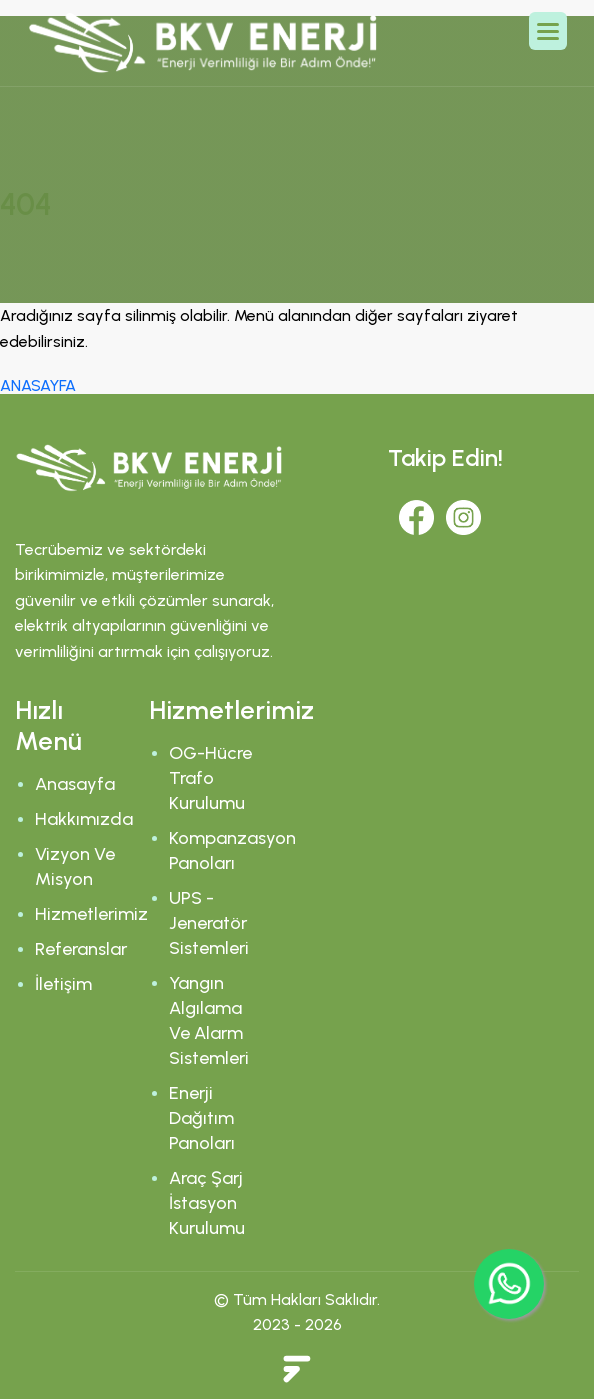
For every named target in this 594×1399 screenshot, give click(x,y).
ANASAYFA (38, 385)
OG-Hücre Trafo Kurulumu (210, 778)
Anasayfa (75, 784)
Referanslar (81, 949)
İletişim (63, 984)
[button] (548, 31)
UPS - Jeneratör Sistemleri (209, 923)
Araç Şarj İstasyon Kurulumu (207, 1203)
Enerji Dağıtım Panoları (202, 1118)
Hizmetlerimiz (91, 914)
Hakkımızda (84, 819)
